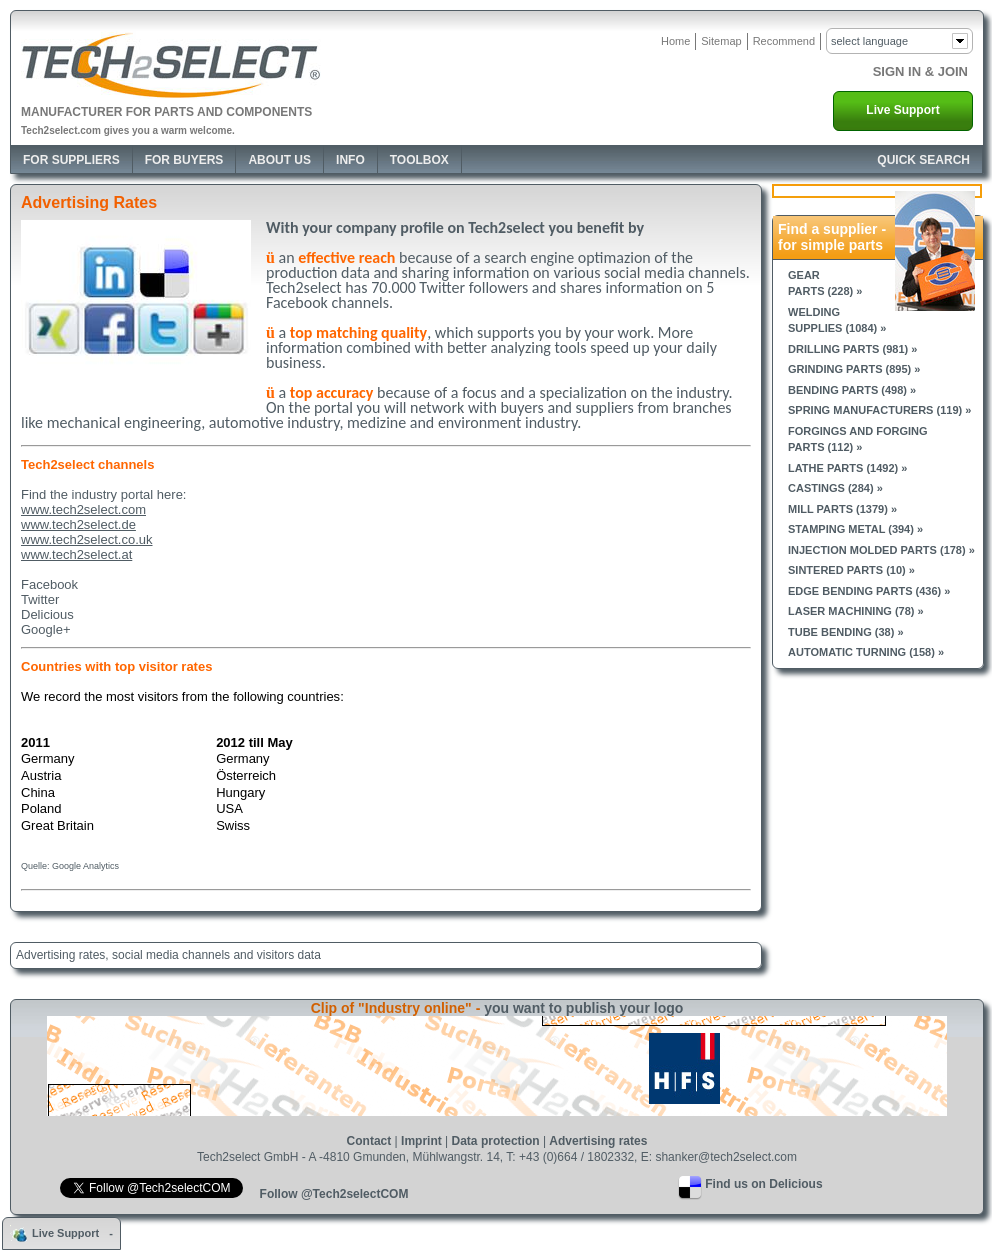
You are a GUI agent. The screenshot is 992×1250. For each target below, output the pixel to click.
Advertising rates (598, 1141)
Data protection (496, 1141)
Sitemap (721, 41)
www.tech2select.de (78, 524)
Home (675, 41)
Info (350, 160)
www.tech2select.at (76, 554)
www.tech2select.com (83, 509)
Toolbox (419, 160)
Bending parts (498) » (852, 390)
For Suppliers (71, 160)
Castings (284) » (835, 488)
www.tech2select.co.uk (87, 539)
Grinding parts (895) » (854, 369)
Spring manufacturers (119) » (879, 410)
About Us (279, 160)
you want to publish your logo (583, 1008)
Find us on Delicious (763, 1184)
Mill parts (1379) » (842, 509)
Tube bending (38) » (846, 632)
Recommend (784, 41)
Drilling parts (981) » (852, 349)
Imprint (421, 1141)
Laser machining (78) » (856, 611)
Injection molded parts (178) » (881, 550)
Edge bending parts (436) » (869, 591)
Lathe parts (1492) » (847, 468)
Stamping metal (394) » (855, 529)
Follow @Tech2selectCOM (334, 1194)
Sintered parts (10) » (851, 570)
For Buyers (184, 160)
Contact (369, 1141)
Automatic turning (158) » (866, 652)
